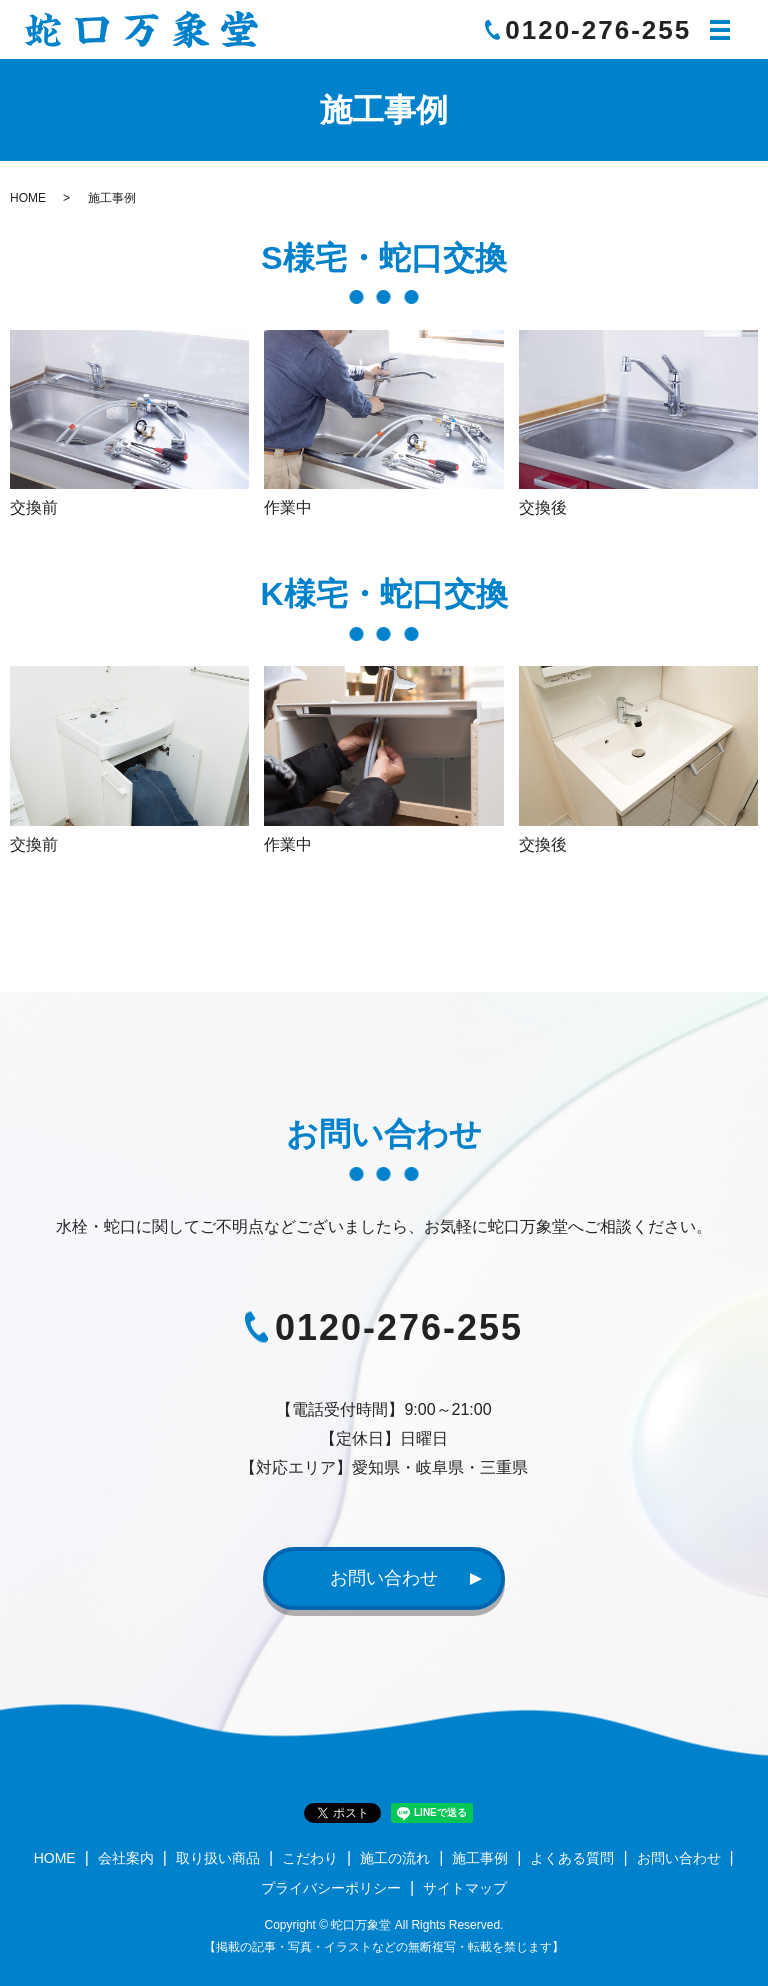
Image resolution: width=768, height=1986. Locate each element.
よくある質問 (572, 1859)
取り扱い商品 (218, 1859)
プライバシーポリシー (331, 1888)
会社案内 (126, 1859)
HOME (28, 198)
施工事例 (480, 1859)
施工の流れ (395, 1859)
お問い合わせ (384, 1578)
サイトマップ (465, 1888)
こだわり (310, 1859)
